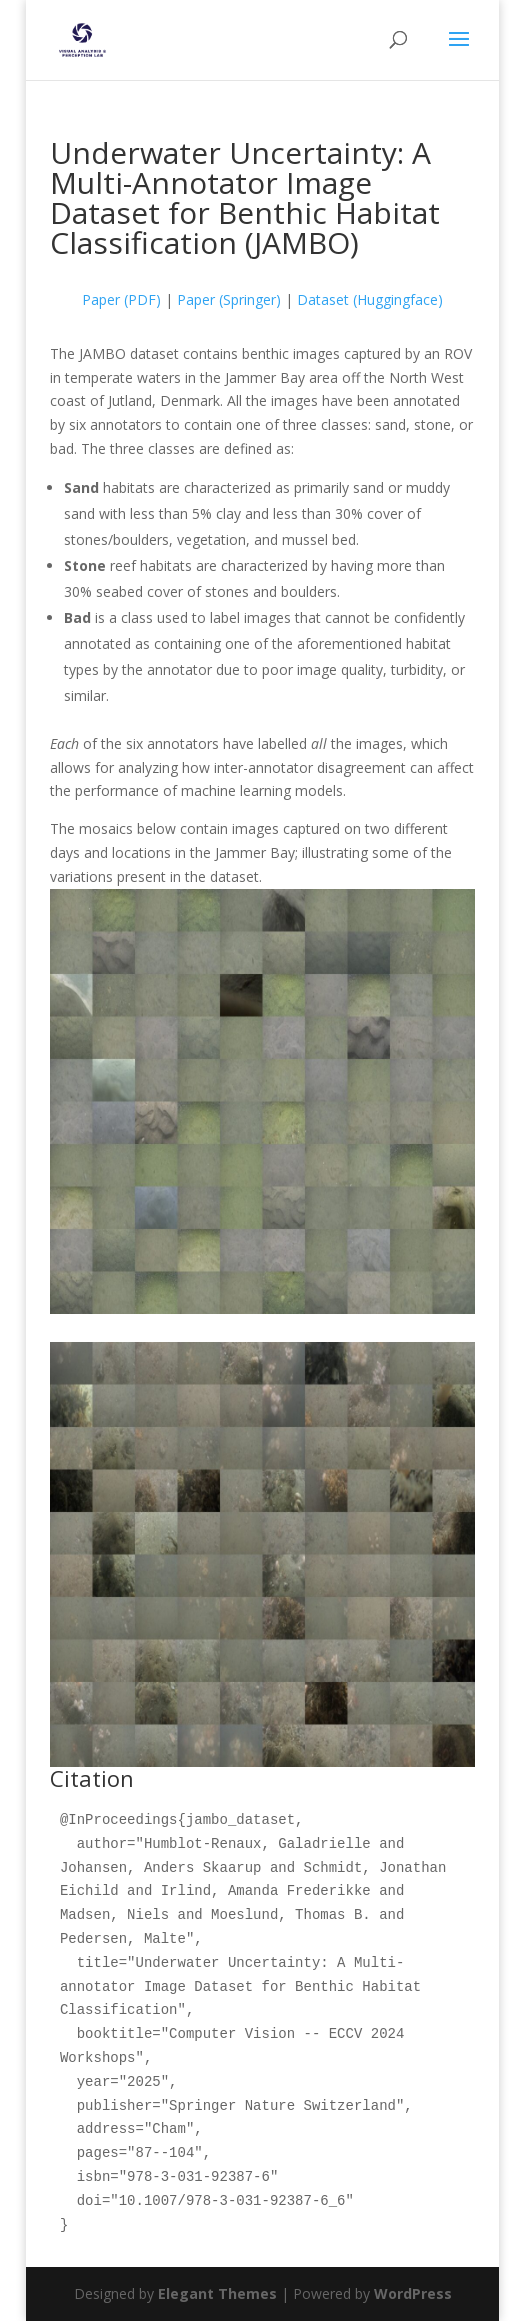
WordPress (413, 2293)
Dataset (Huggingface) (370, 299)
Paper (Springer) (229, 299)
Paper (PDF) (121, 299)
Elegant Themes (217, 2293)
